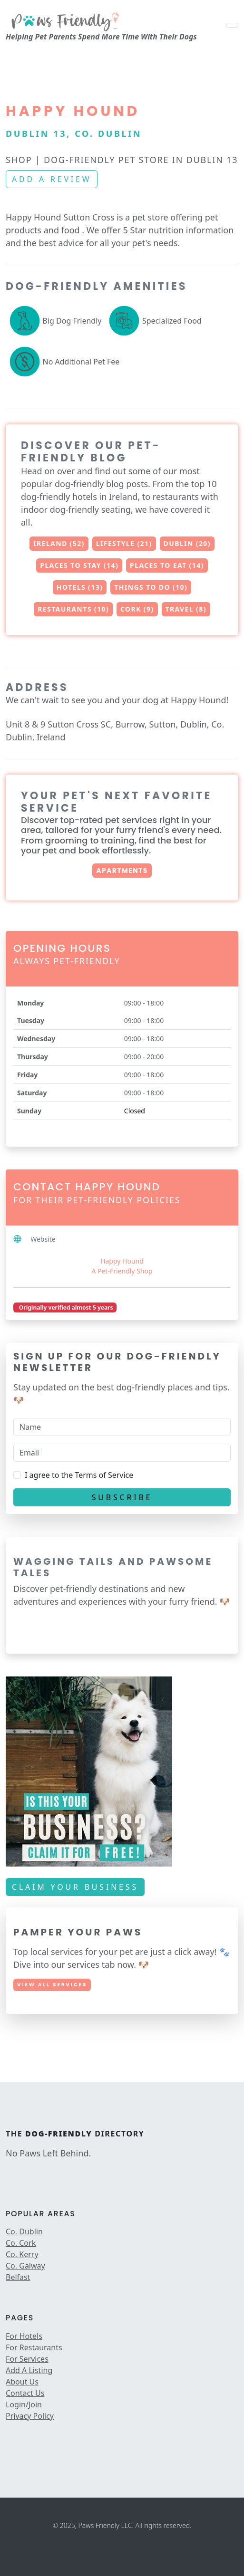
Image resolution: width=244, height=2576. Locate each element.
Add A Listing (29, 2370)
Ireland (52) (59, 543)
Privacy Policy (30, 2416)
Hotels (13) (80, 587)
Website (43, 1239)
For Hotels (24, 2336)
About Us (22, 2381)
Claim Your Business (75, 1887)
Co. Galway (25, 2265)
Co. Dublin (24, 2231)
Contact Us (25, 2393)
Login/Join (24, 2404)
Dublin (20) (187, 543)
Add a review (51, 179)
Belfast (18, 2277)
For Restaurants (34, 2347)
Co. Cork (21, 2243)
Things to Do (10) (150, 587)
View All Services (52, 1984)
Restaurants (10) (73, 608)
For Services (27, 2359)
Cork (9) (137, 608)
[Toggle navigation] (232, 25)
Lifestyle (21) (124, 543)
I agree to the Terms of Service (79, 1475)
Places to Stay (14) (79, 565)
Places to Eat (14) (167, 565)
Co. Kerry (22, 2254)
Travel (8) (186, 608)
